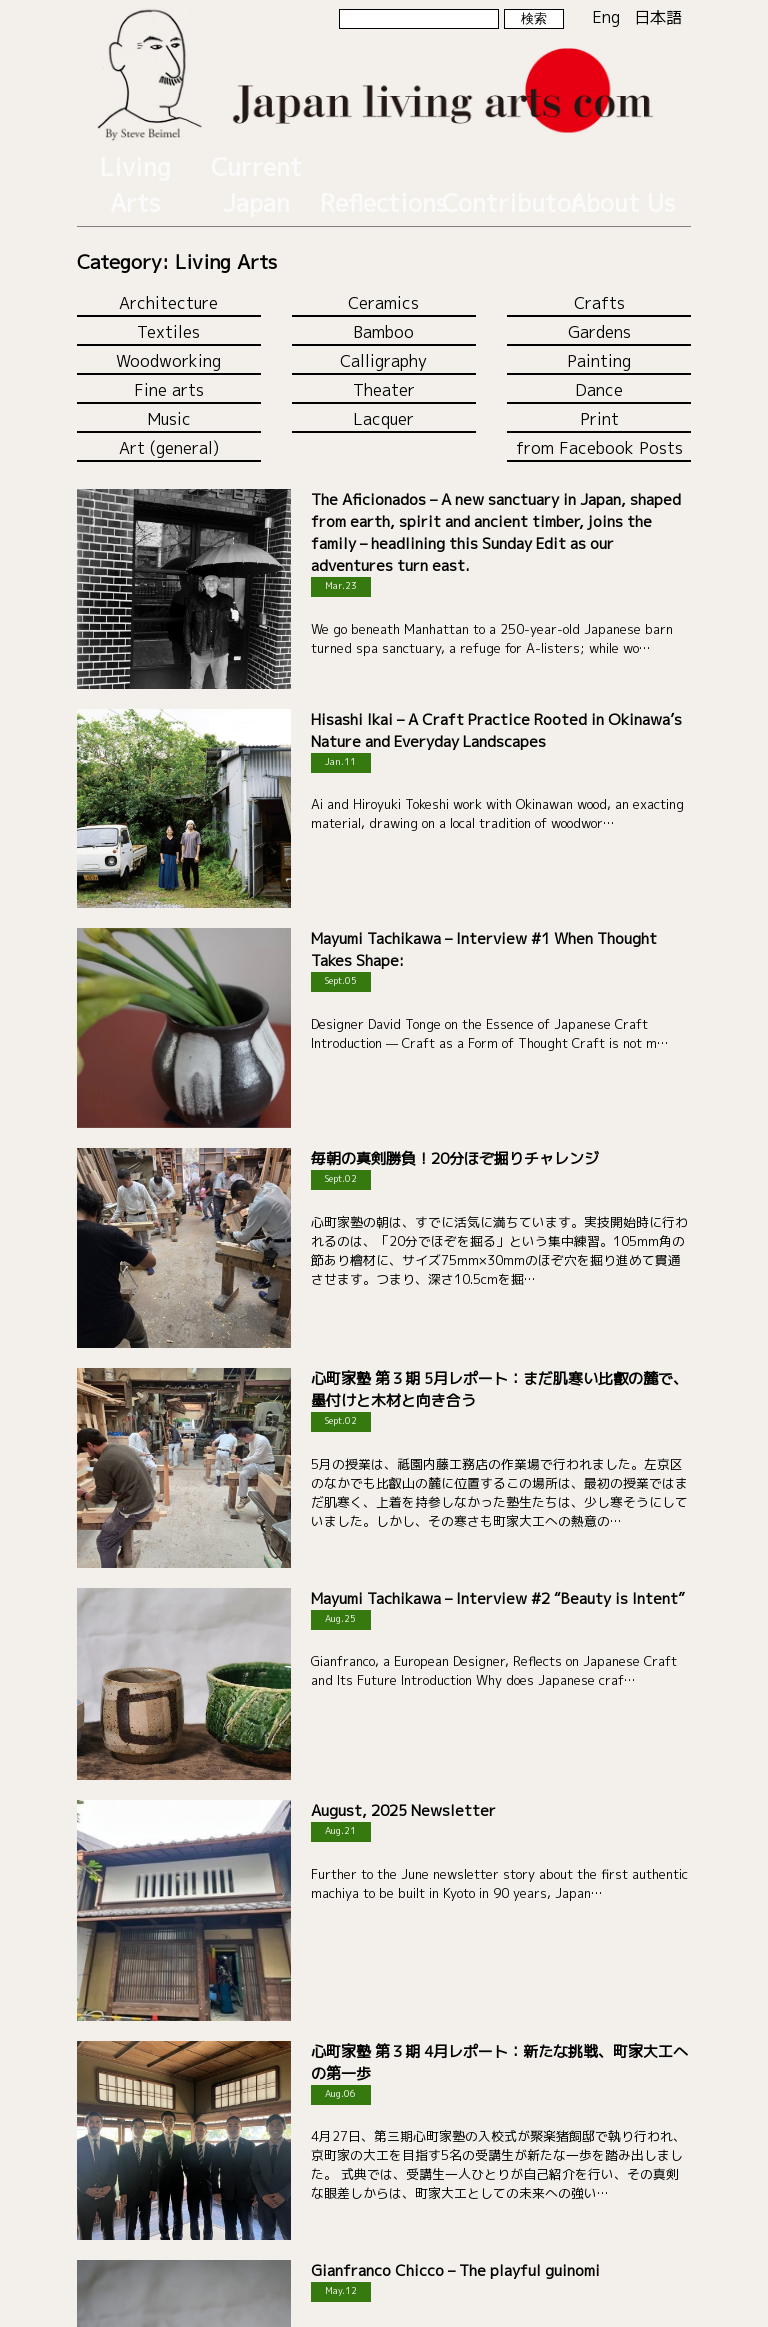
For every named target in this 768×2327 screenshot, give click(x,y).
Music (169, 370)
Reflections (378, 162)
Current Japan (257, 162)
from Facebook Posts (599, 399)
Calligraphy (383, 312)
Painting (599, 312)
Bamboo (383, 283)
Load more (384, 2235)
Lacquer (383, 370)
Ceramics (383, 254)
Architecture (168, 254)
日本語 (658, 17)
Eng (606, 17)
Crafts (599, 254)
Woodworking (168, 312)
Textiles (168, 283)
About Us (622, 162)
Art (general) (169, 399)
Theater (384, 341)
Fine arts (169, 341)
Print (599, 370)
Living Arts (135, 162)
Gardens (599, 283)
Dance (599, 341)
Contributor (500, 162)
